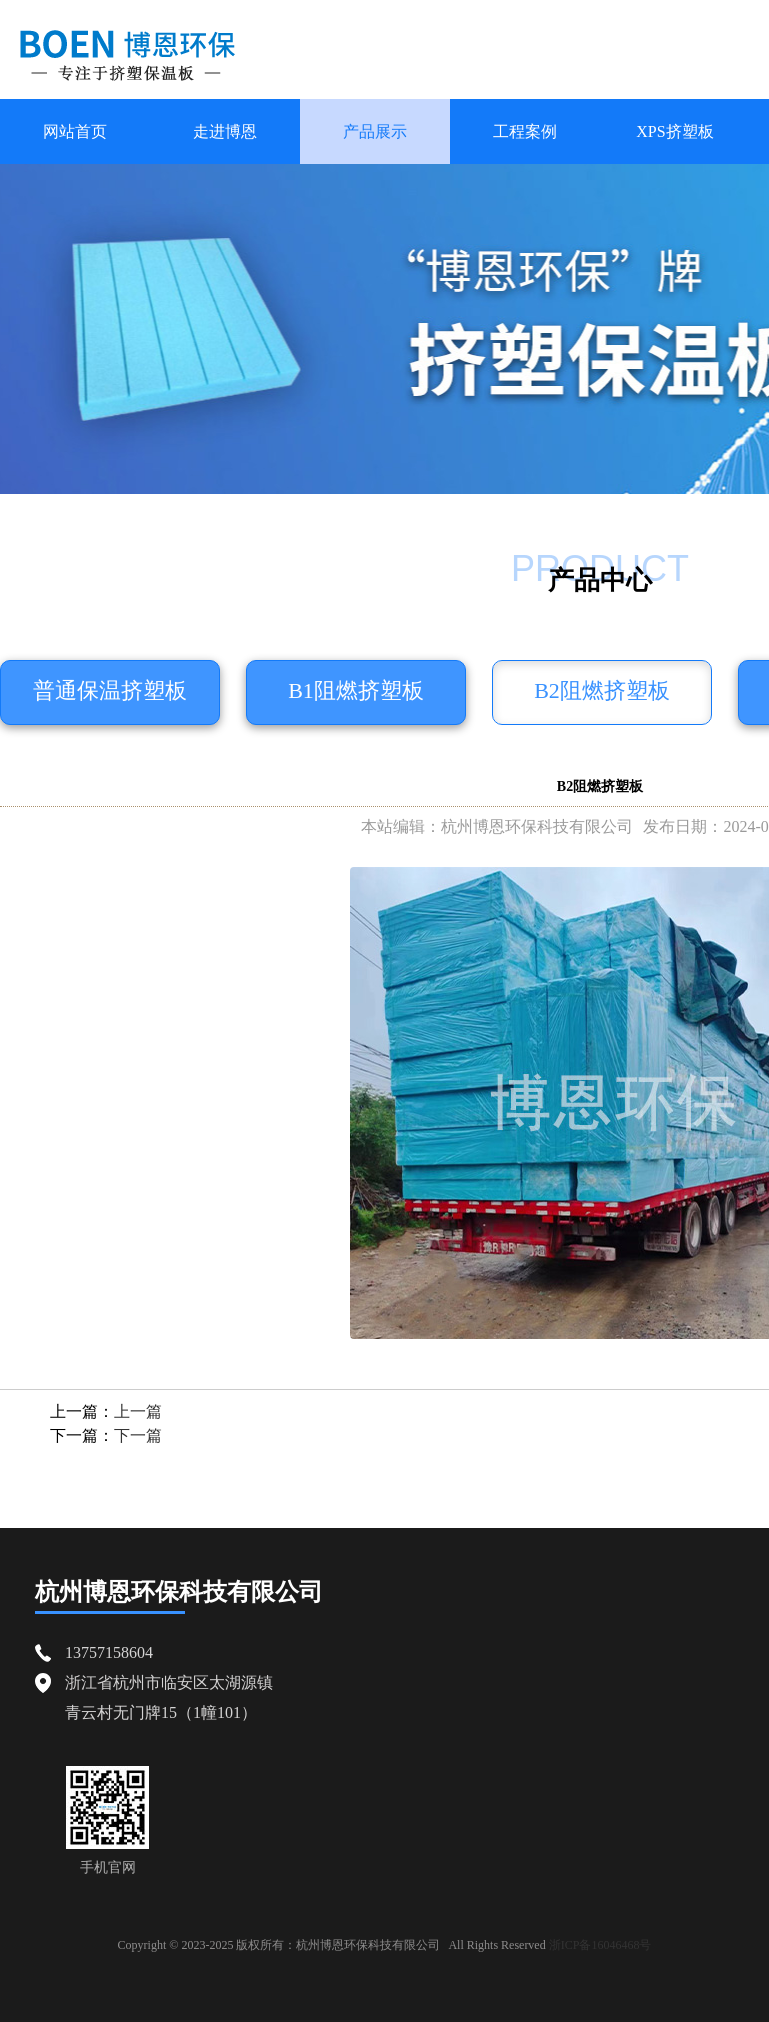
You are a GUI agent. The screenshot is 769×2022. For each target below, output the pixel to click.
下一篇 (138, 1435)
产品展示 (375, 131)
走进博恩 (225, 131)
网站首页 (75, 131)
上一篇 (138, 1411)
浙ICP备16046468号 (600, 1945)
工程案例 (525, 131)
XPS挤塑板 (674, 131)
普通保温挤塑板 (110, 690)
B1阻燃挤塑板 (356, 690)
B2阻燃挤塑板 (602, 690)
